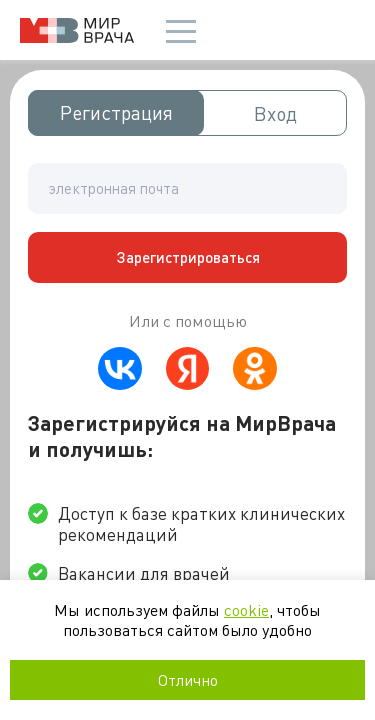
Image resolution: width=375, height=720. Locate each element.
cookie (246, 609)
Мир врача (77, 30)
